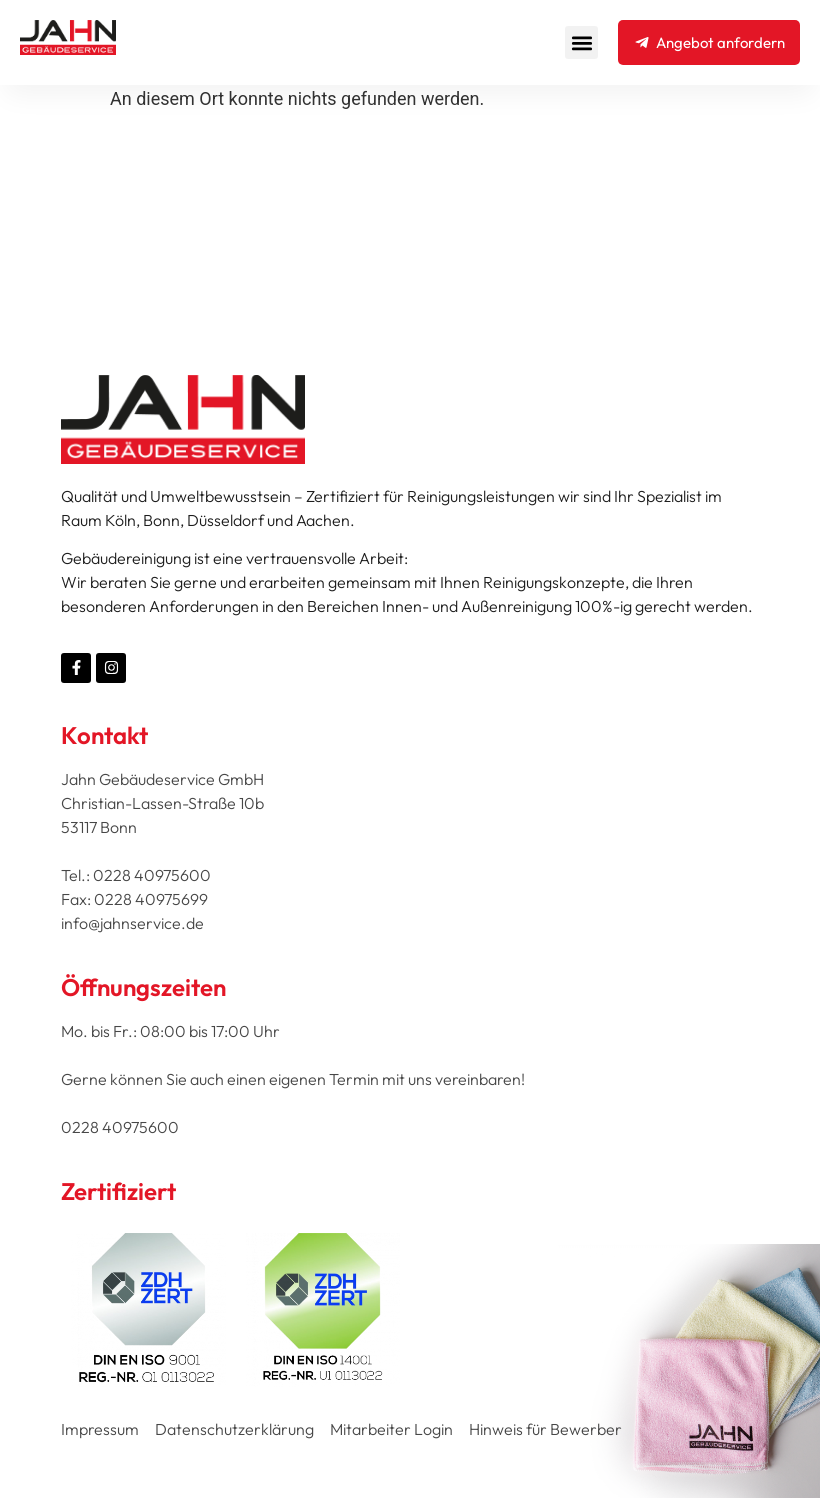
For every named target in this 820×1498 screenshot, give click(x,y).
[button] (581, 42)
